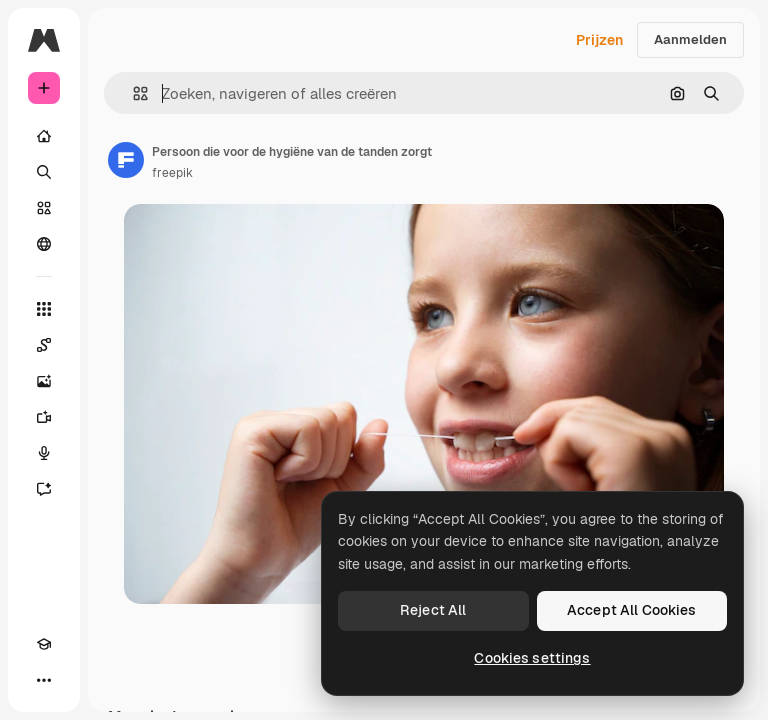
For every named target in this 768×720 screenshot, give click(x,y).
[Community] (44, 244)
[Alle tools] (44, 309)
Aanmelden (690, 39)
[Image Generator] (44, 381)
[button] (132, 93)
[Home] (44, 136)
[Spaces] (44, 345)
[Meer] (44, 680)
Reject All (433, 610)
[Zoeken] (44, 172)
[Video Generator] (44, 417)
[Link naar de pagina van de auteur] (126, 160)
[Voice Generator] (44, 453)
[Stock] (44, 208)
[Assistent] (44, 489)
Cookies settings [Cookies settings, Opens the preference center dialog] (532, 658)
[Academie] (44, 644)
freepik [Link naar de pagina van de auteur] (172, 173)
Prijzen (599, 40)
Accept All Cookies (632, 610)
